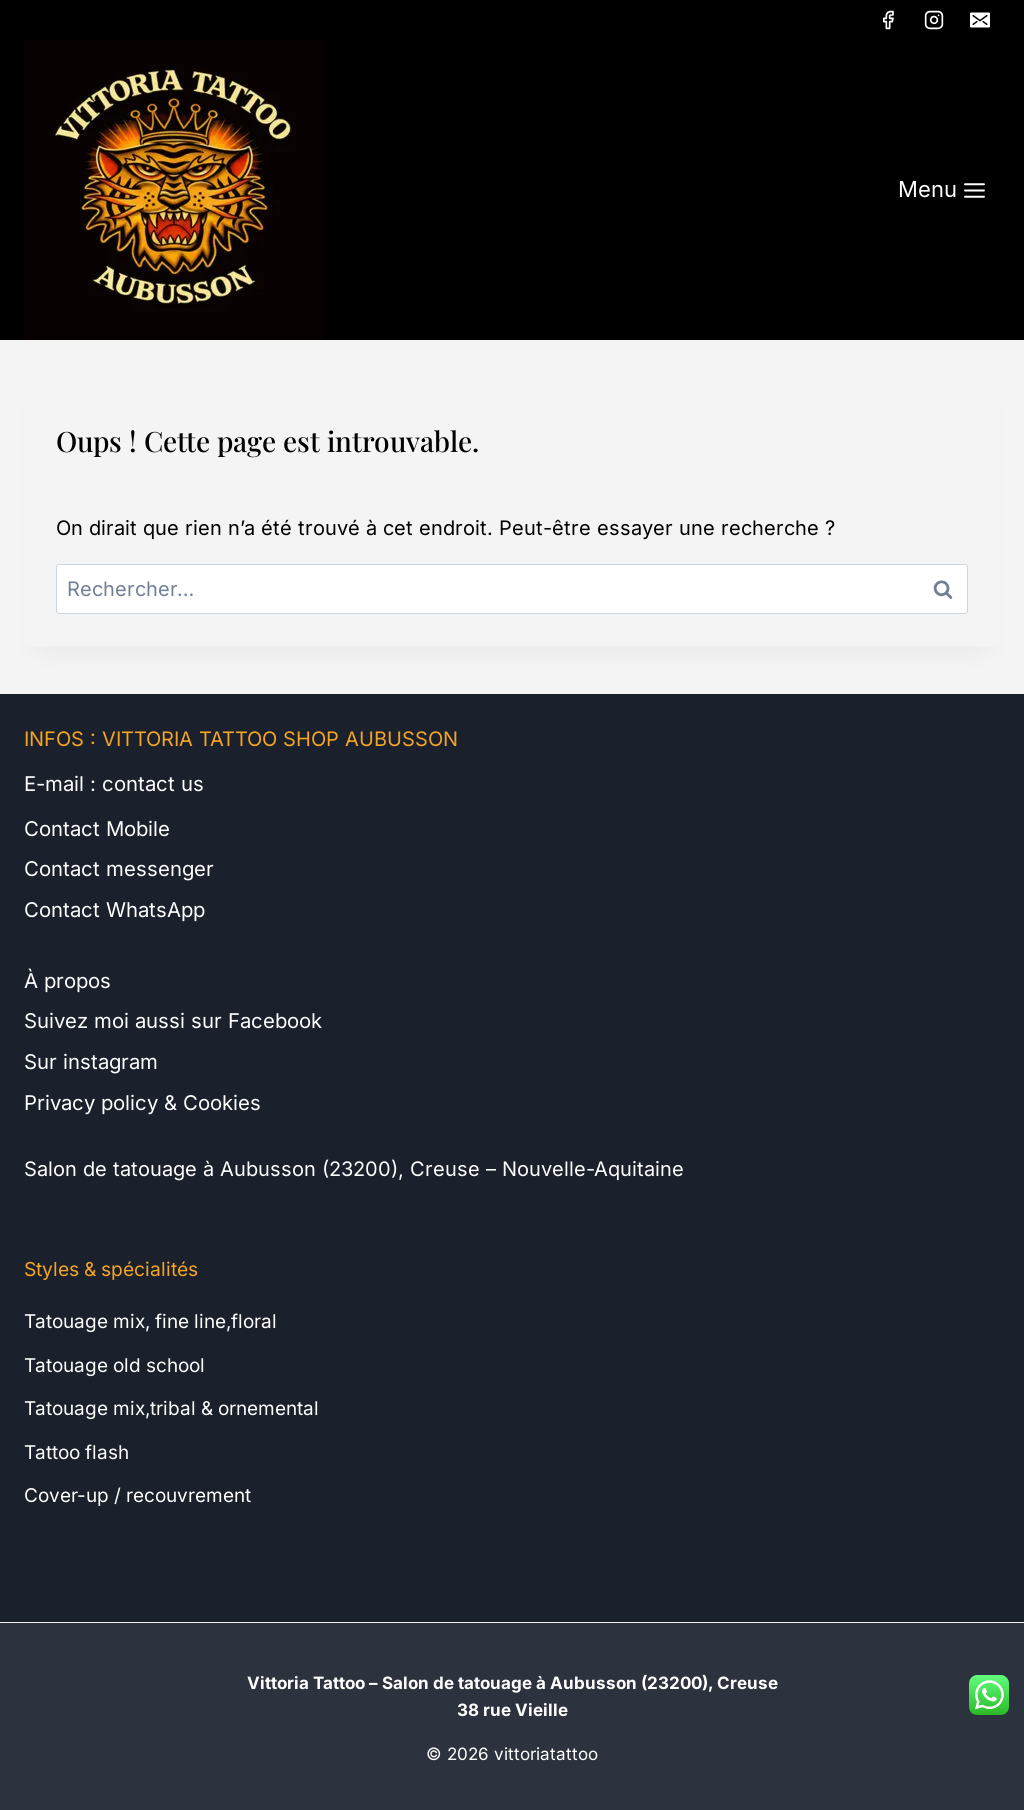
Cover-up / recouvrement (138, 1490)
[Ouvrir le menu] (942, 190)
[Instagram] (934, 20)
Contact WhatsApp (114, 908)
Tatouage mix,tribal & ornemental (173, 1403)
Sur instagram (91, 1058)
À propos (67, 978)
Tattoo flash (77, 1447)
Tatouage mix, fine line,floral (153, 1316)
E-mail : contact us (113, 784)
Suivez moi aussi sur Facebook (172, 1018)
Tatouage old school (116, 1360)
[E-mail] (980, 20)
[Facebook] (888, 20)
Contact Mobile (96, 828)
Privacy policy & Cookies (141, 1098)
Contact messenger (118, 868)
